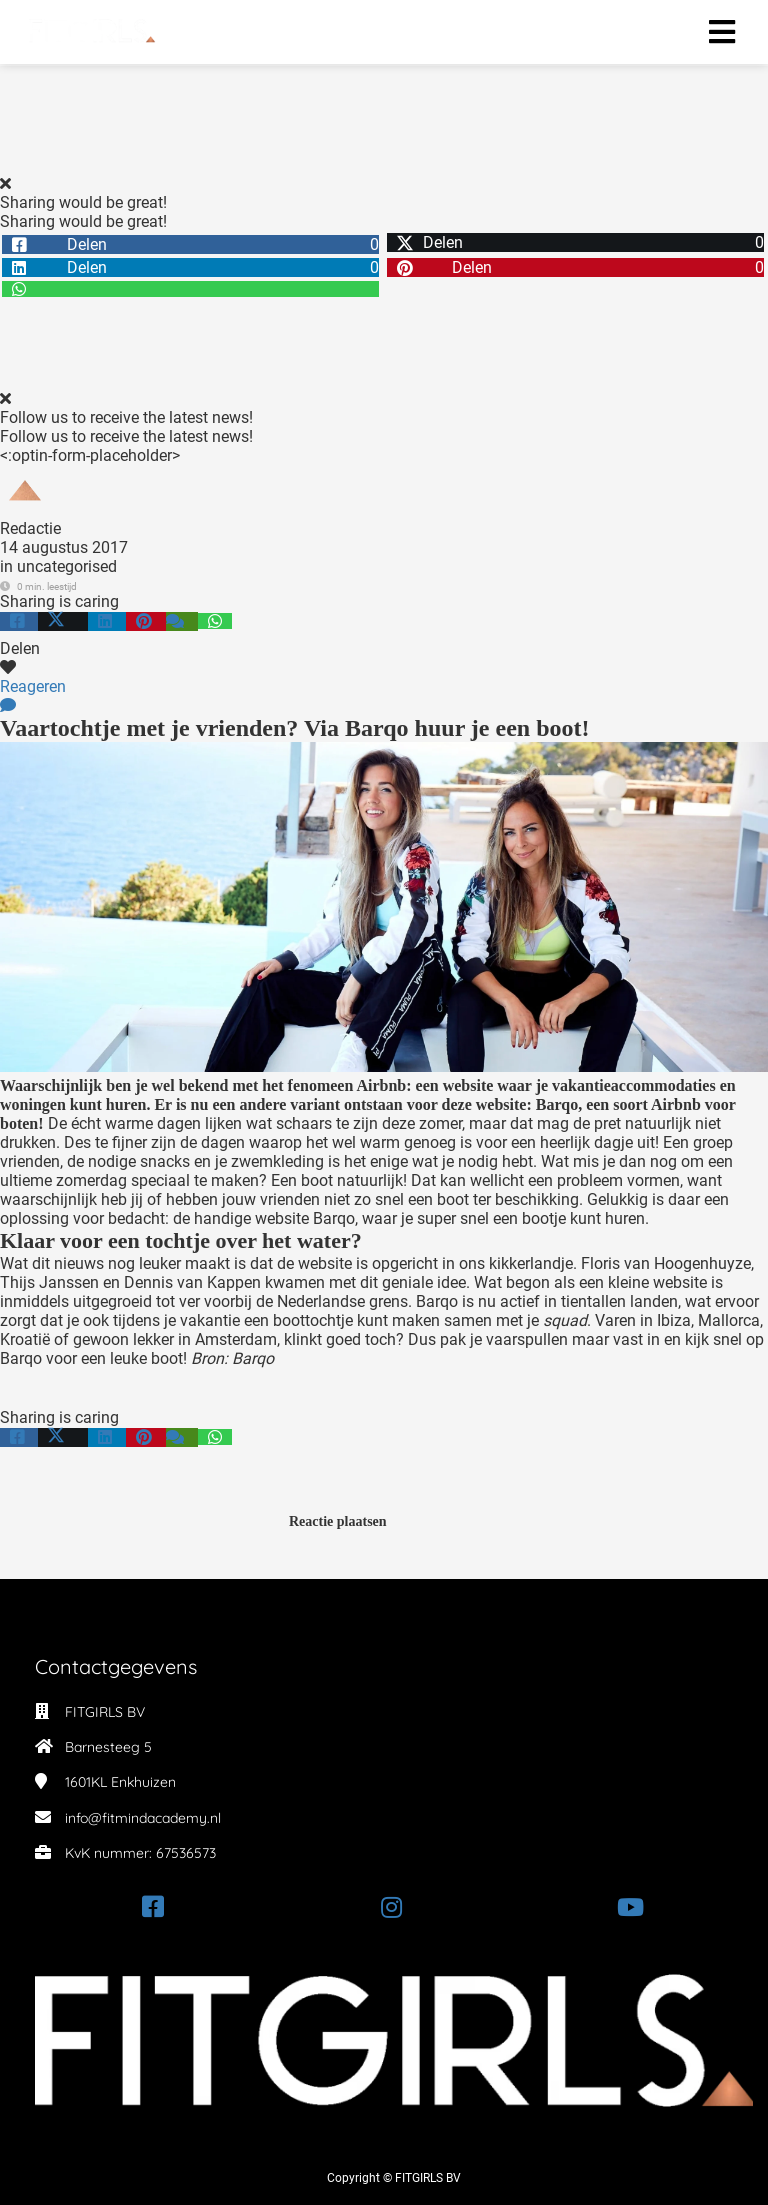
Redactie (30, 528)
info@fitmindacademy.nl (143, 1818)
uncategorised (67, 566)
